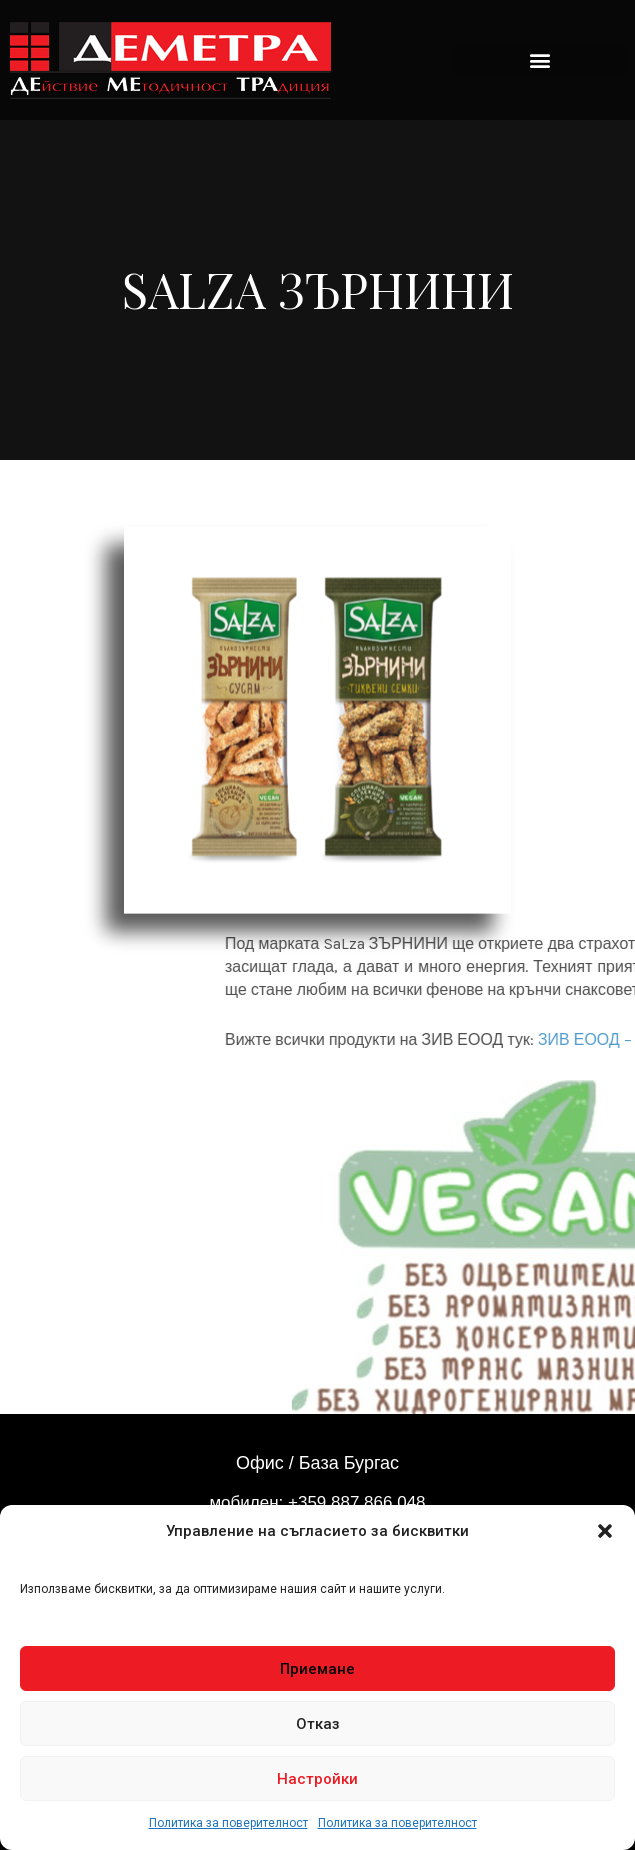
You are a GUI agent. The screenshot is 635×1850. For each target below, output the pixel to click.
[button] (605, 1531)
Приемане (317, 1669)
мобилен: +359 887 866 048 (317, 1502)
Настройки (317, 1779)
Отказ (318, 1724)
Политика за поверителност (228, 1823)
